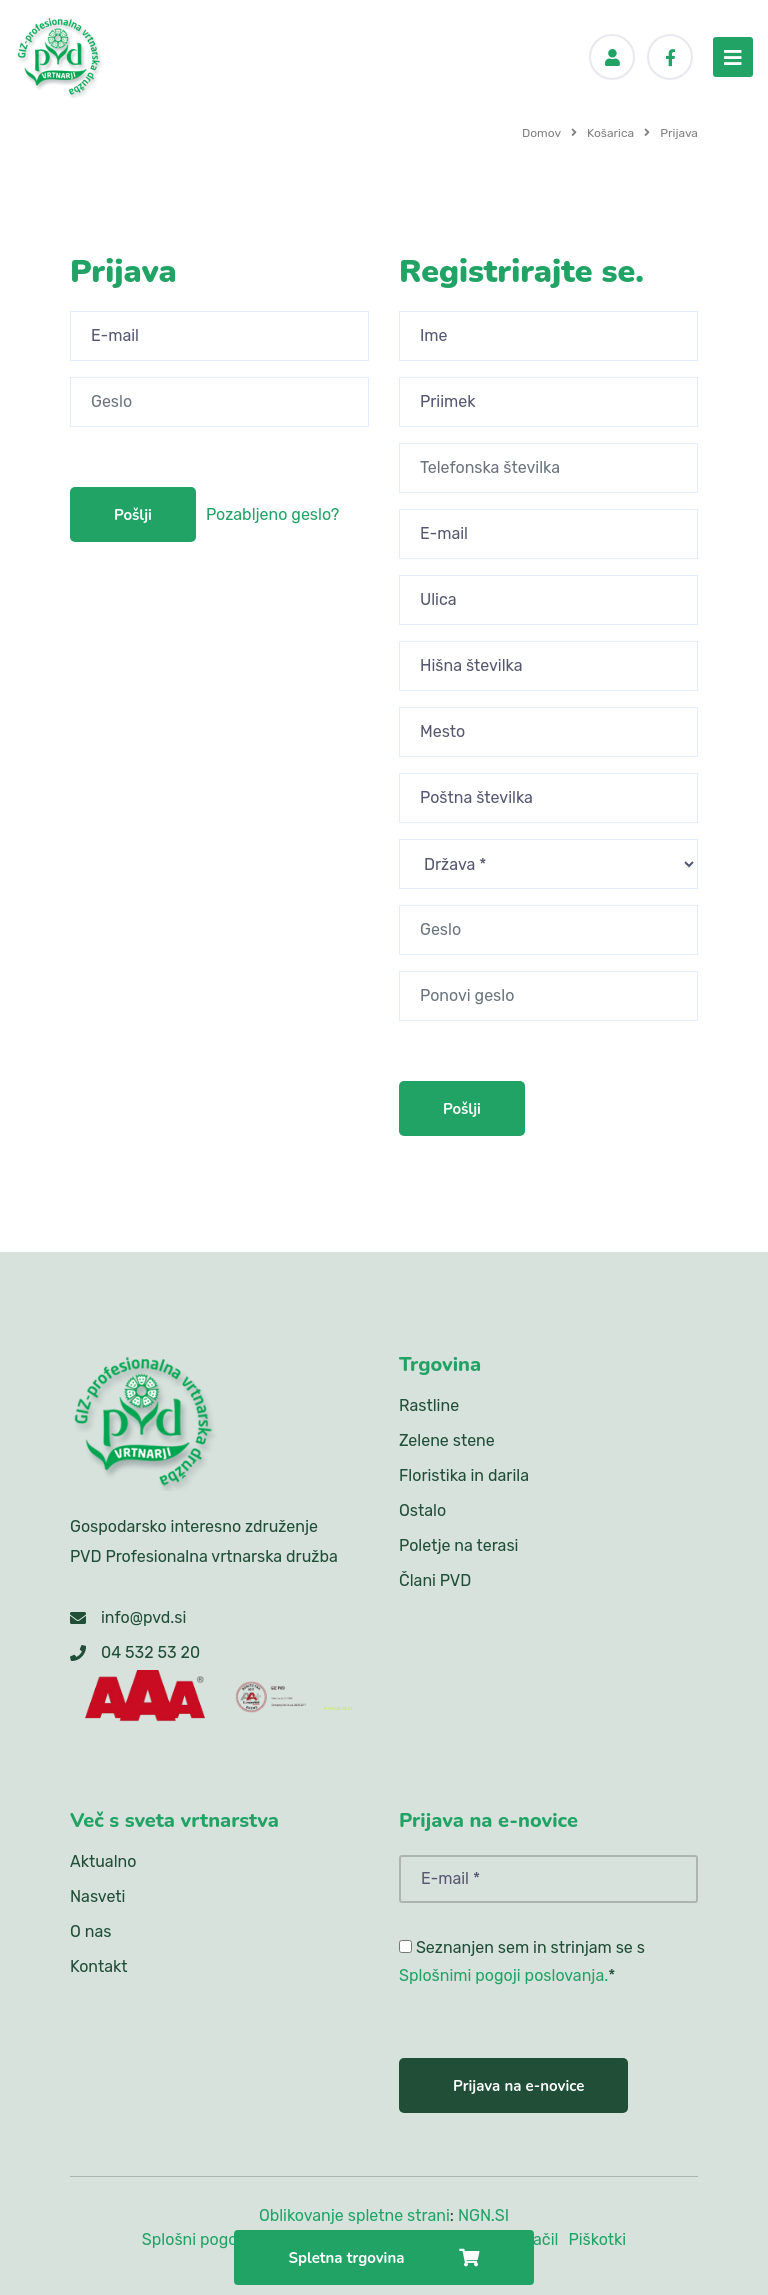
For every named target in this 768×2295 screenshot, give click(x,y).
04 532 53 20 (150, 1652)
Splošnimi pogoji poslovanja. (503, 1975)
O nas (90, 1931)
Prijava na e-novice (518, 2086)
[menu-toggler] (733, 57)
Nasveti (97, 1896)
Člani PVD (435, 1580)
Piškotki (597, 2239)
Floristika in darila (464, 1475)
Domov (541, 133)
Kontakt (99, 1966)
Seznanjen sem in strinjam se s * (522, 1961)
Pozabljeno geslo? (272, 514)
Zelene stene (447, 1440)
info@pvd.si (143, 1617)
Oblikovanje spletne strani (354, 2215)
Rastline (429, 1405)
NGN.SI (483, 2215)
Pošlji (133, 515)
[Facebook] (670, 57)
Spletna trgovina (384, 2258)
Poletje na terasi (458, 1545)
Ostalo (422, 1510)
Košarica (610, 133)
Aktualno (103, 1861)
